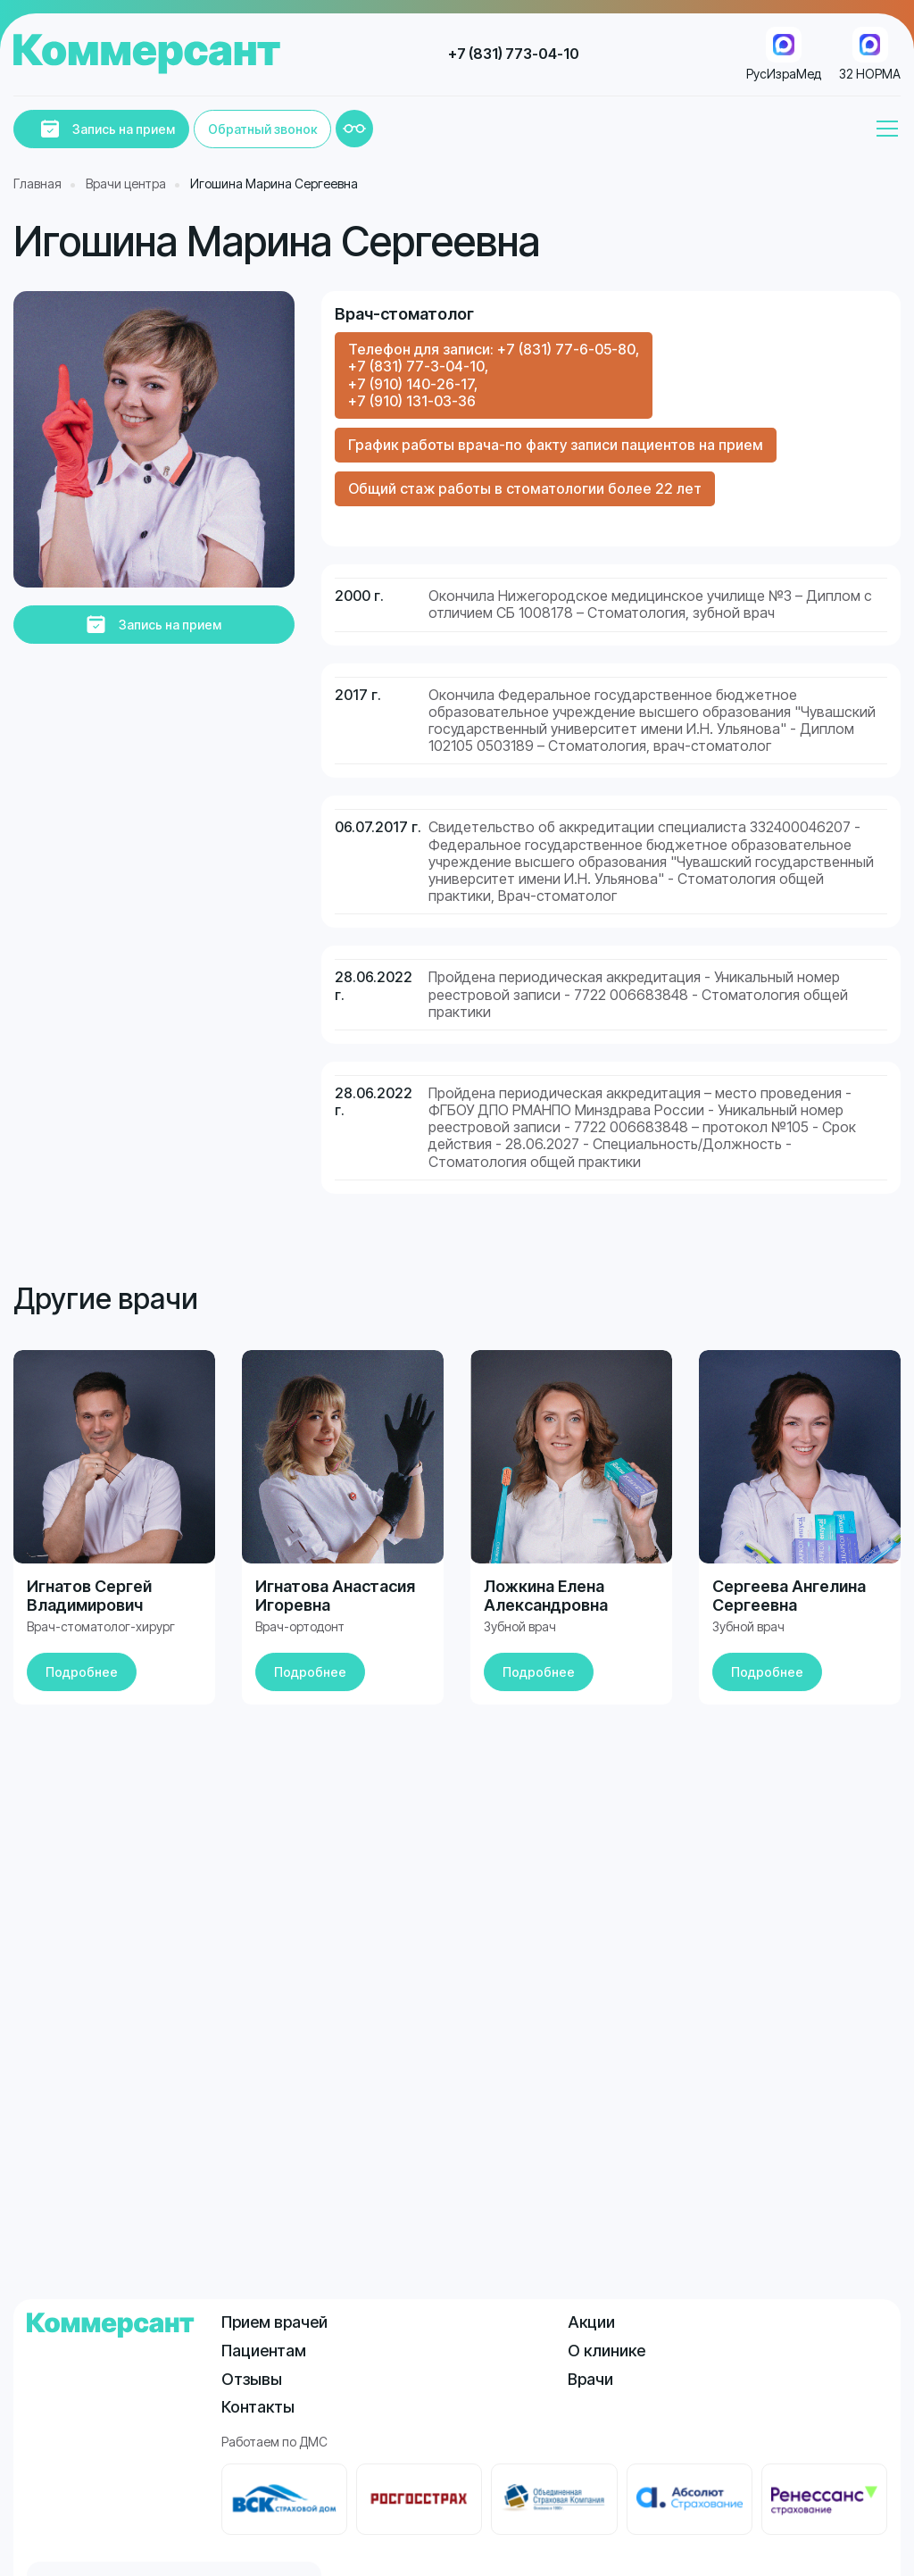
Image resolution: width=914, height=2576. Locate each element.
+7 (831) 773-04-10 (513, 54)
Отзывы (251, 2379)
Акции (591, 2322)
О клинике (606, 2350)
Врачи (590, 2379)
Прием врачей (274, 2322)
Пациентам (263, 2350)
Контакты (258, 2406)
